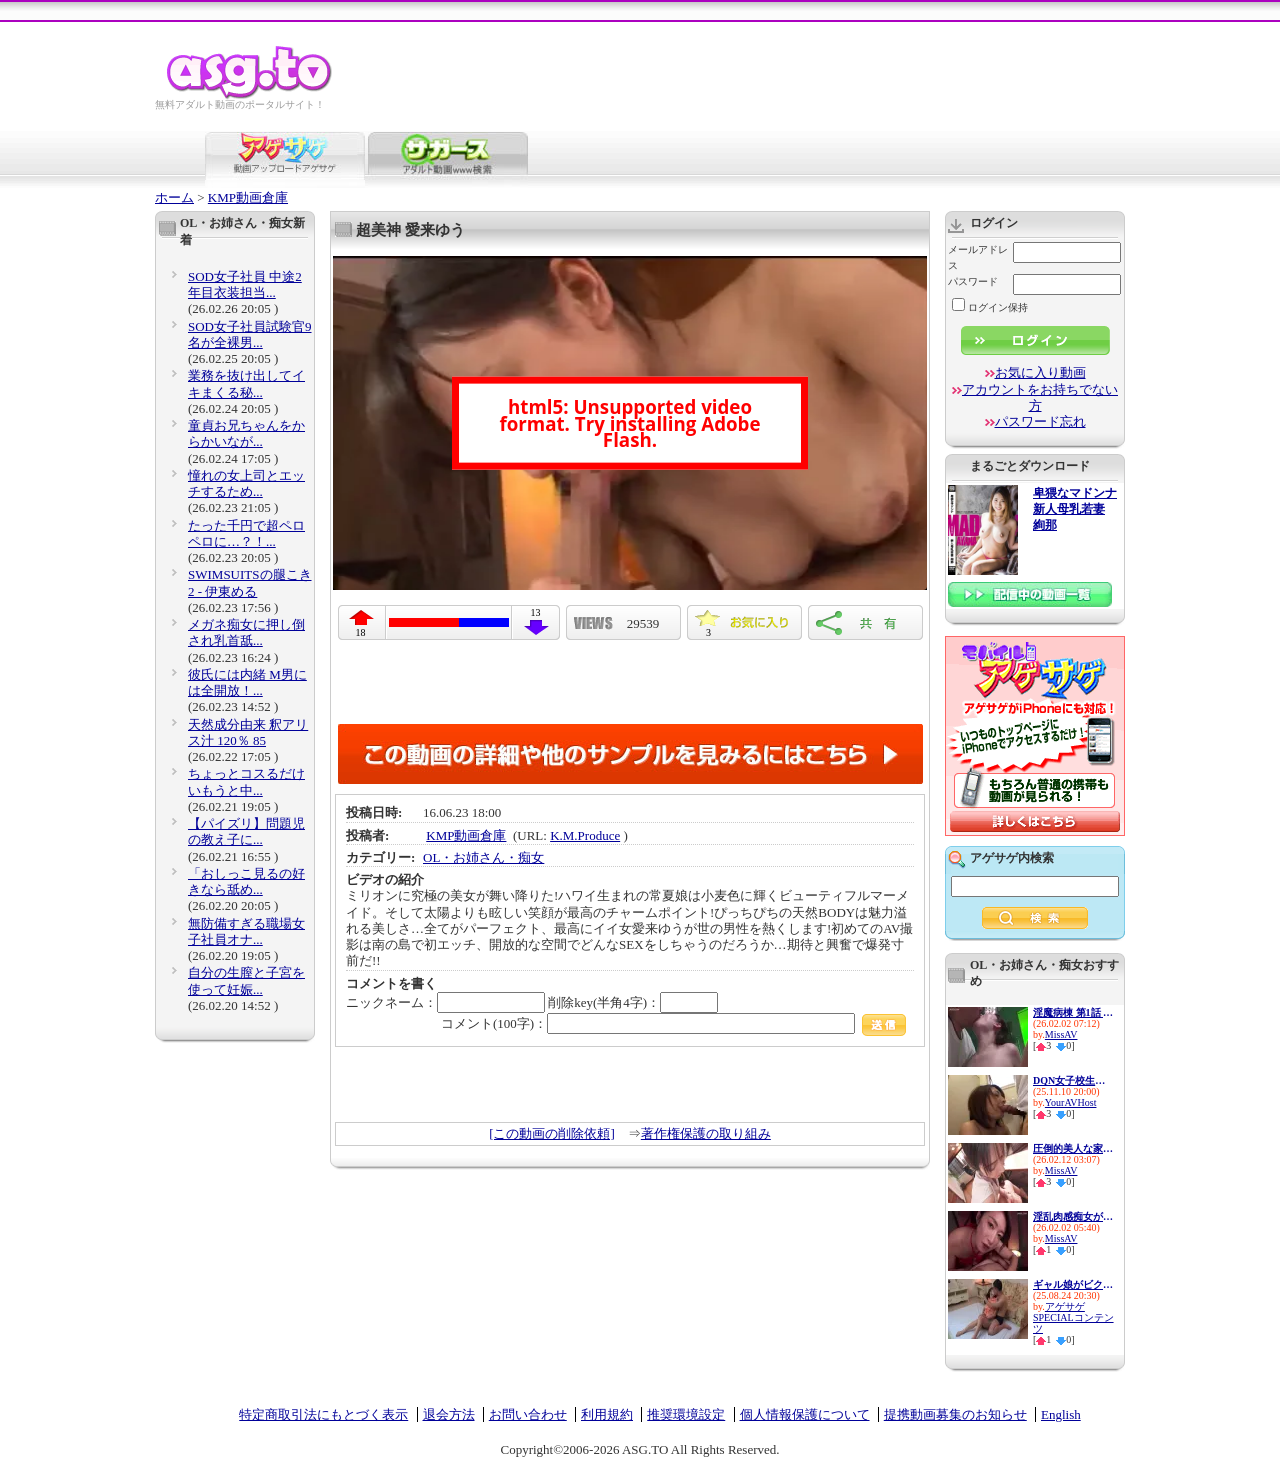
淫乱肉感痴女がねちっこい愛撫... (1073, 1216)
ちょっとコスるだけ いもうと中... (246, 781)
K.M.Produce (585, 835)
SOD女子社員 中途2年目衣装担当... (245, 284)
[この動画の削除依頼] (552, 1133)
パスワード (973, 281)
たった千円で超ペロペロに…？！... (246, 533)
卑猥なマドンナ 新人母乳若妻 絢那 (1075, 509)
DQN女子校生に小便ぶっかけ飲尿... (1073, 1080)
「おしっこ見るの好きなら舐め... (246, 881)
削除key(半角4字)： (633, 1002)
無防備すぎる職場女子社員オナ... (246, 931)
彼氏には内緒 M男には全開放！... (247, 682)
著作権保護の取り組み (706, 1133)
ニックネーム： (445, 1002)
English (1061, 1414)
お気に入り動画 (1040, 372)
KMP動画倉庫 (248, 197)
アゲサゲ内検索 (1012, 858)
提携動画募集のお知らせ (955, 1414)
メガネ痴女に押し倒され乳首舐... (246, 632)
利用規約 (607, 1414)
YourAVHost (1071, 1102)
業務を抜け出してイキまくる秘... (246, 383)
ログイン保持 (990, 307)
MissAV (1061, 1034)
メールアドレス (978, 257)
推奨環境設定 (686, 1414)
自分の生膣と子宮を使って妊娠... (246, 980)
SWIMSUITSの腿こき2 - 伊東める (250, 582)
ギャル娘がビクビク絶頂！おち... (1073, 1284)
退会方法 (449, 1414)
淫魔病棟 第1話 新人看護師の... (1073, 1012)
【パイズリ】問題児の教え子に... (246, 831)
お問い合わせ (528, 1414)
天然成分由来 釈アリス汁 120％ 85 (248, 732)
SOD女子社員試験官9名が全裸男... (250, 334)
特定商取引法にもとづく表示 (323, 1414)
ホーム (174, 197)
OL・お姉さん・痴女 (483, 857)
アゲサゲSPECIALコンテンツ (1073, 1317)
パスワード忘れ (1040, 421)
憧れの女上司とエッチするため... (246, 483)
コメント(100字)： (673, 1023)
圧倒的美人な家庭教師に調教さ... (1073, 1148)
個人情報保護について (805, 1414)
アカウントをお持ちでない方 (1040, 397)
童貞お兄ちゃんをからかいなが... (246, 433)
